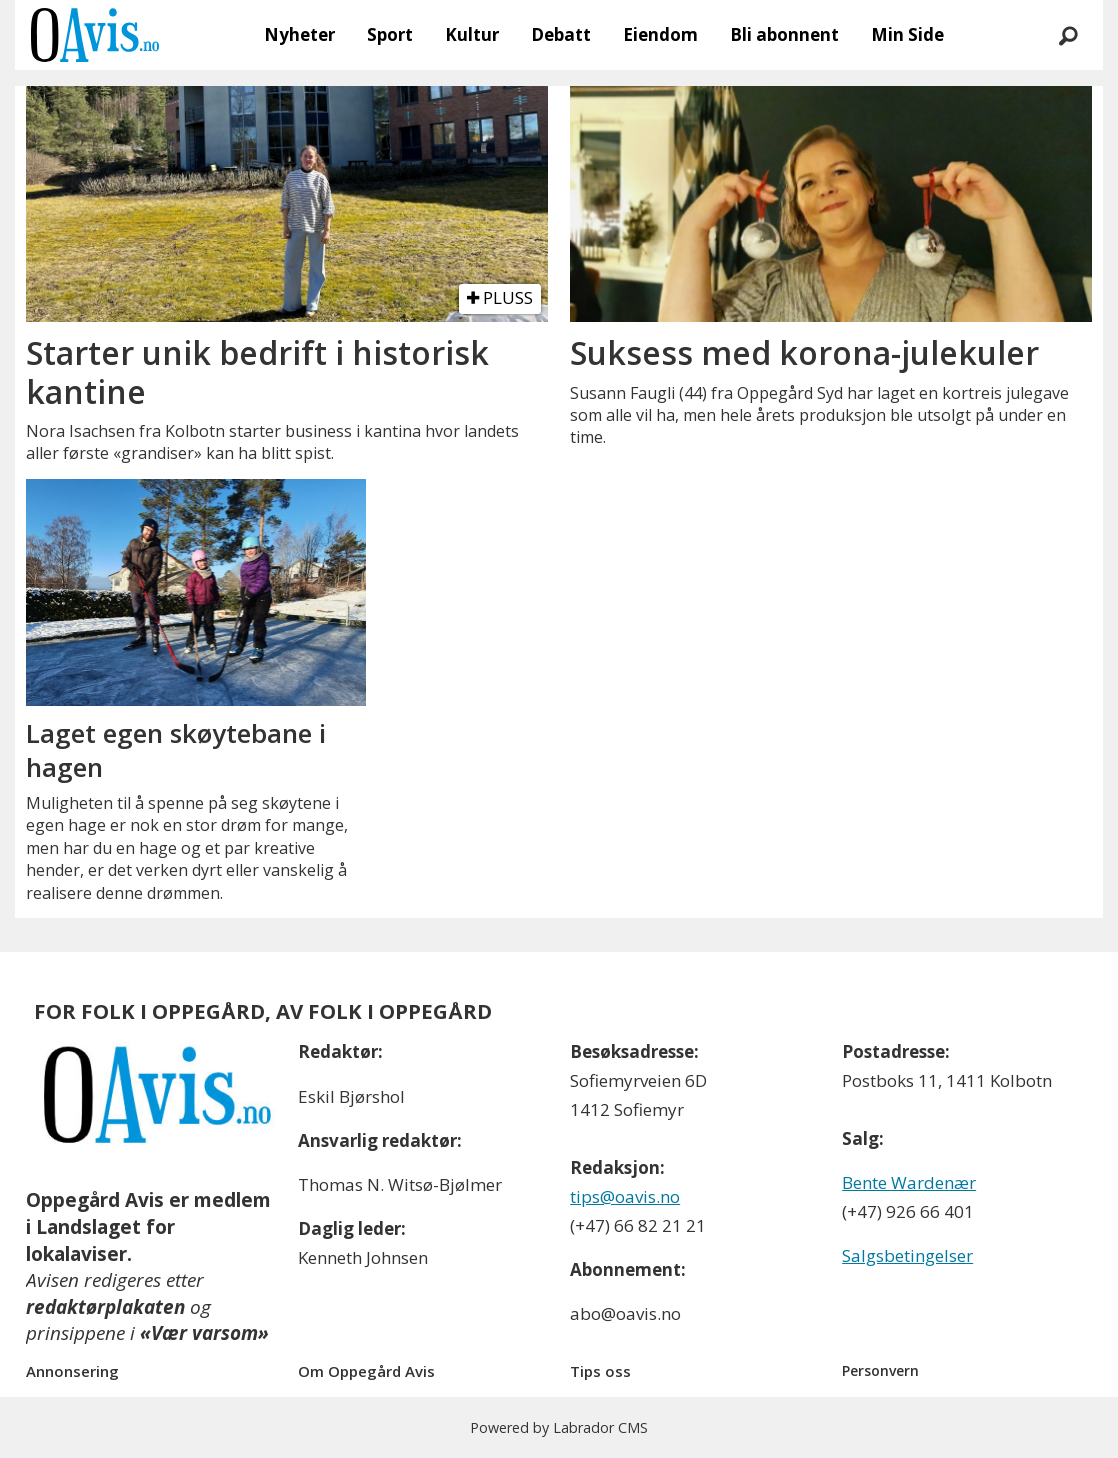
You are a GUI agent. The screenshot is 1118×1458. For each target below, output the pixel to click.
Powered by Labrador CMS (559, 1427)
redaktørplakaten (105, 1307)
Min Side (907, 34)
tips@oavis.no (625, 1196)
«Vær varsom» (204, 1333)
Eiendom (660, 34)
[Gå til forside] (95, 35)
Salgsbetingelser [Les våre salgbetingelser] (907, 1255)
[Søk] (1068, 35)
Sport (390, 34)
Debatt (561, 34)
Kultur (472, 34)
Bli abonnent (784, 34)
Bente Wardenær (909, 1182)
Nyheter (299, 34)
